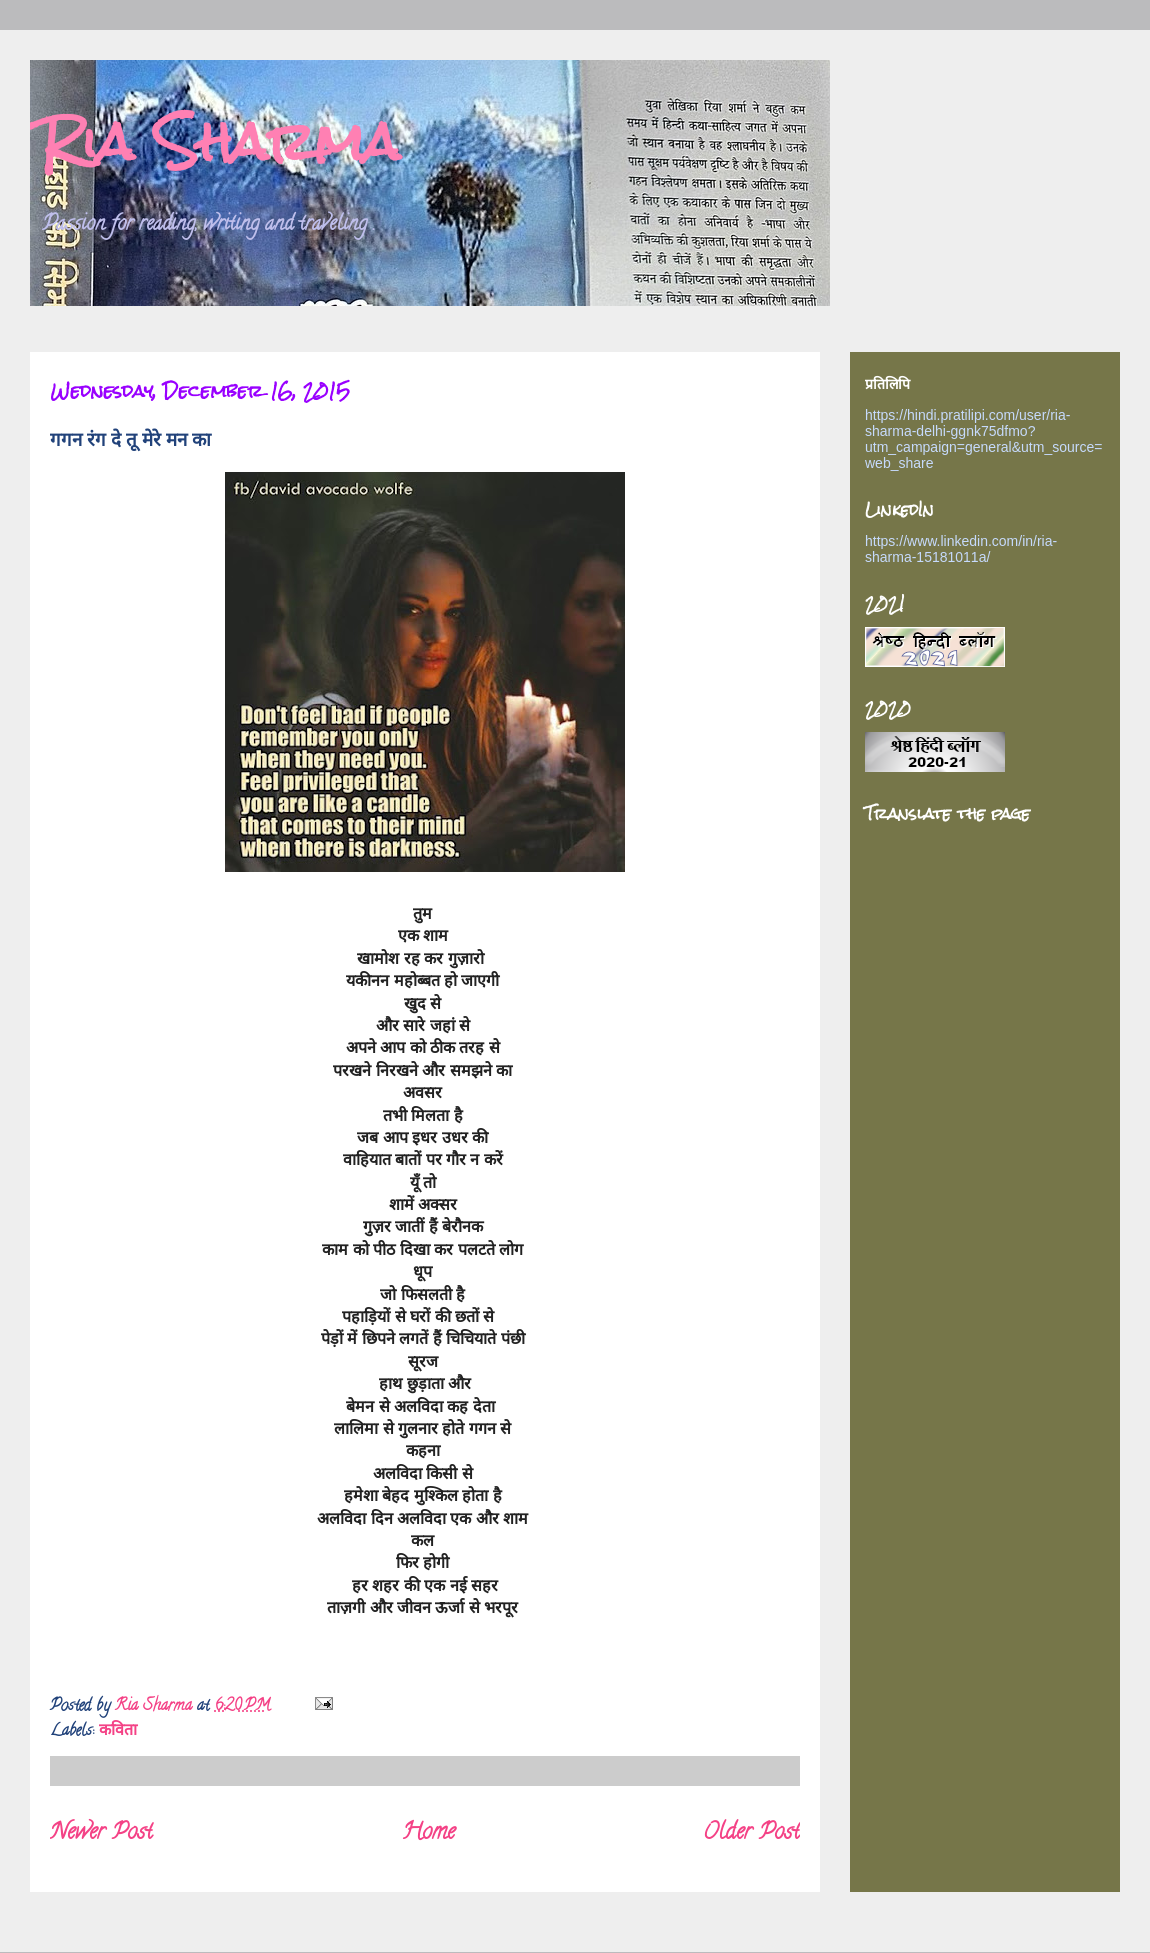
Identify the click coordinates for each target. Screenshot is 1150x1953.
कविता (118, 1732)
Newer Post (101, 1833)
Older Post (751, 1833)
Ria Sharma (220, 141)
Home (428, 1833)
